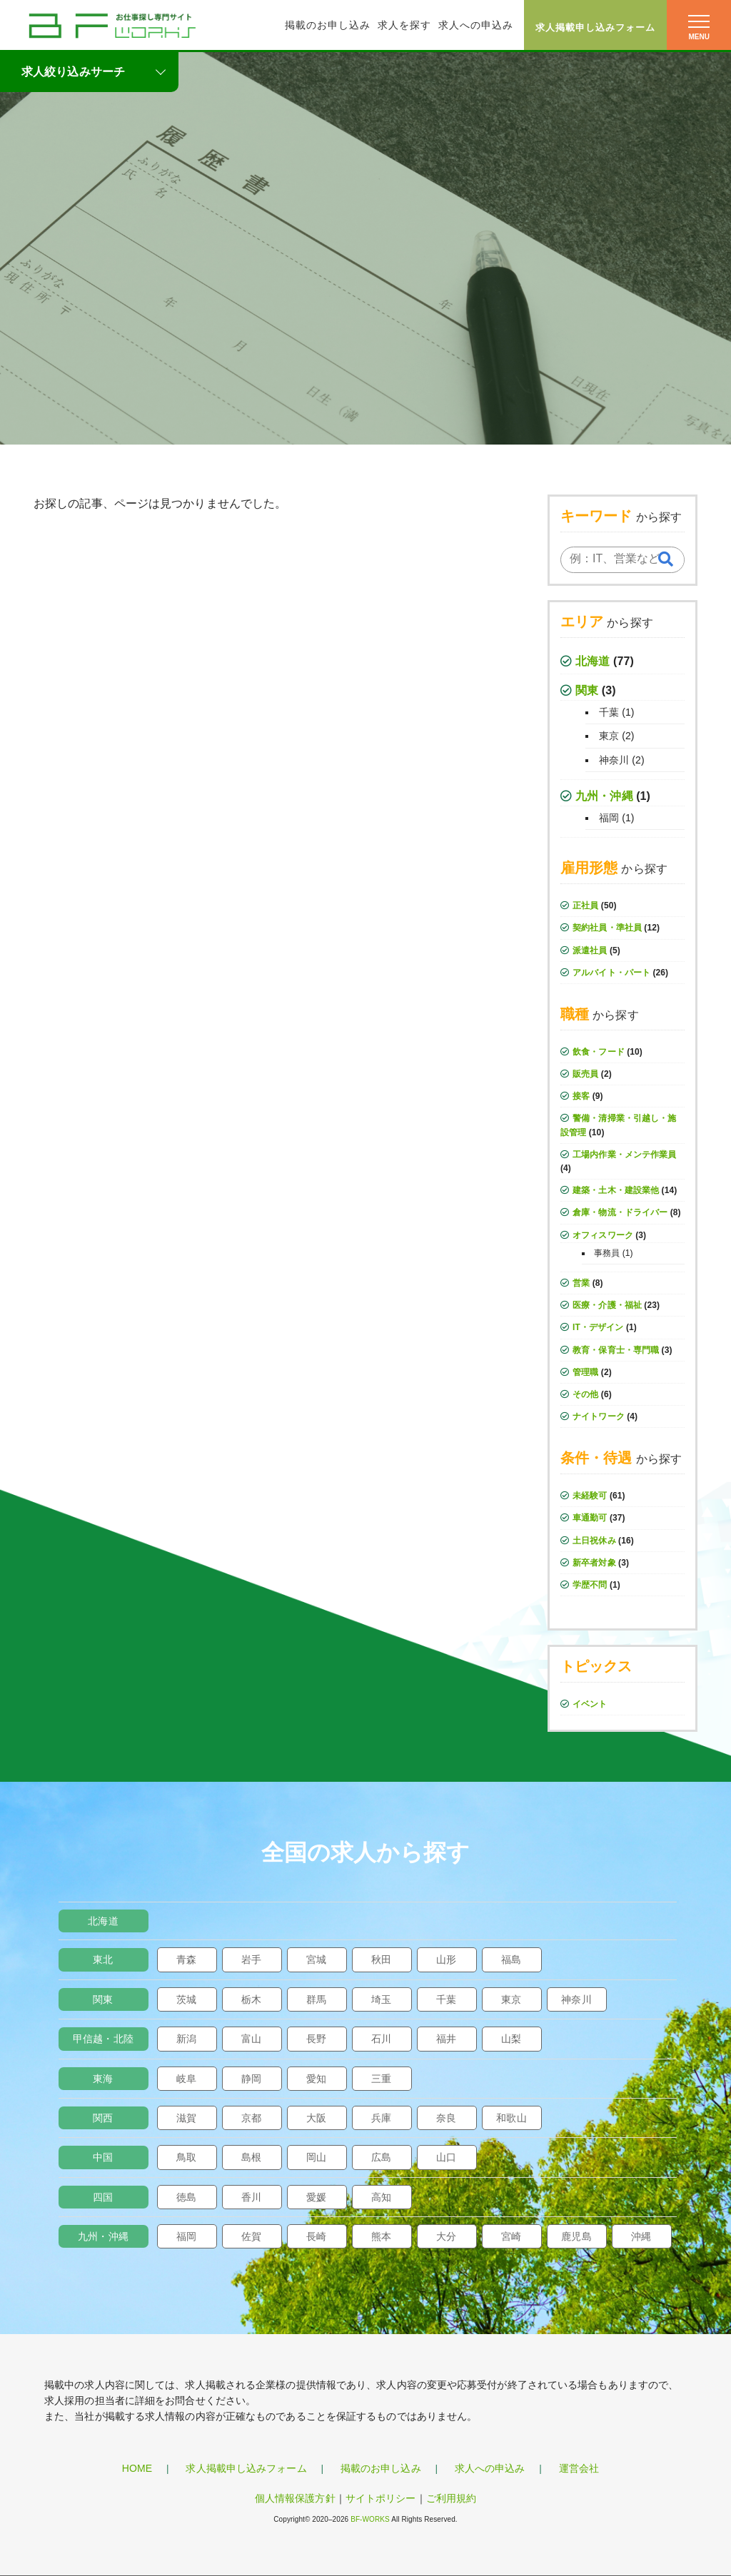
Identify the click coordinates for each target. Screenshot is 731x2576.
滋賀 (186, 2118)
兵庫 (381, 2118)
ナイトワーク (599, 1416)
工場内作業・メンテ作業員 (624, 1155)
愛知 (316, 2078)
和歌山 (511, 2118)
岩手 (251, 1959)
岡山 (316, 2157)
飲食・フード (599, 1052)
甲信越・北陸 (103, 2038)
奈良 (446, 2118)
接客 (581, 1096)
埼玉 (381, 1999)
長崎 (316, 2236)
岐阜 (186, 2078)
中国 (103, 2157)
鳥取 (186, 2157)
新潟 (186, 2038)
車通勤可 (590, 1518)
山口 (446, 2157)
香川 (251, 2197)
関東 (586, 690)
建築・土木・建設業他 (616, 1190)
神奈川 (614, 760)
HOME (137, 2468)
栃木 (251, 1999)
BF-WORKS (370, 2519)
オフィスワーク (603, 1235)
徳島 (186, 2197)
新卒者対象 (594, 1563)
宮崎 (511, 2236)
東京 (609, 735)
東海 (103, 2078)
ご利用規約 (451, 2498)
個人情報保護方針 (295, 2498)
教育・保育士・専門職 (616, 1350)
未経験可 (590, 1496)
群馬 (316, 1999)
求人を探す (404, 25)
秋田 (381, 1959)
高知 (381, 2197)
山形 (446, 1959)
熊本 (381, 2236)
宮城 (316, 1959)
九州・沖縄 (604, 796)
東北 (103, 1959)
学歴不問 (590, 1585)
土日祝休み (594, 1541)
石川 (381, 2038)
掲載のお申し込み (327, 25)
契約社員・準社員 (607, 928)
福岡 (609, 817)
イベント (590, 1704)
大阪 (316, 2118)
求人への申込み (475, 25)
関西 (103, 2118)
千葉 (609, 712)
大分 (446, 2236)
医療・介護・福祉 (607, 1305)
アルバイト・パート (611, 973)
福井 (446, 2038)
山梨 (511, 2038)
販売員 (585, 1074)
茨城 (186, 1999)
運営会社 (579, 2468)
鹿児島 (576, 2236)
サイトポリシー (381, 2498)
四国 (103, 2197)
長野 (316, 2038)
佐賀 (251, 2236)
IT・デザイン (598, 1327)
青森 (186, 1959)
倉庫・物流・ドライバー (620, 1212)
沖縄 (641, 2236)
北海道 (592, 661)
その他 (585, 1394)
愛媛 (316, 2197)
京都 (251, 2118)
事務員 (607, 1253)
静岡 (251, 2078)
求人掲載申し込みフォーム (595, 27)
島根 (251, 2157)
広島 (381, 2157)
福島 (511, 1959)
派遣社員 (590, 950)
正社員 (585, 906)
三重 (381, 2078)
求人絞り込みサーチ (73, 72)
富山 (251, 2038)
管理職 (585, 1372)
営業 (581, 1283)
